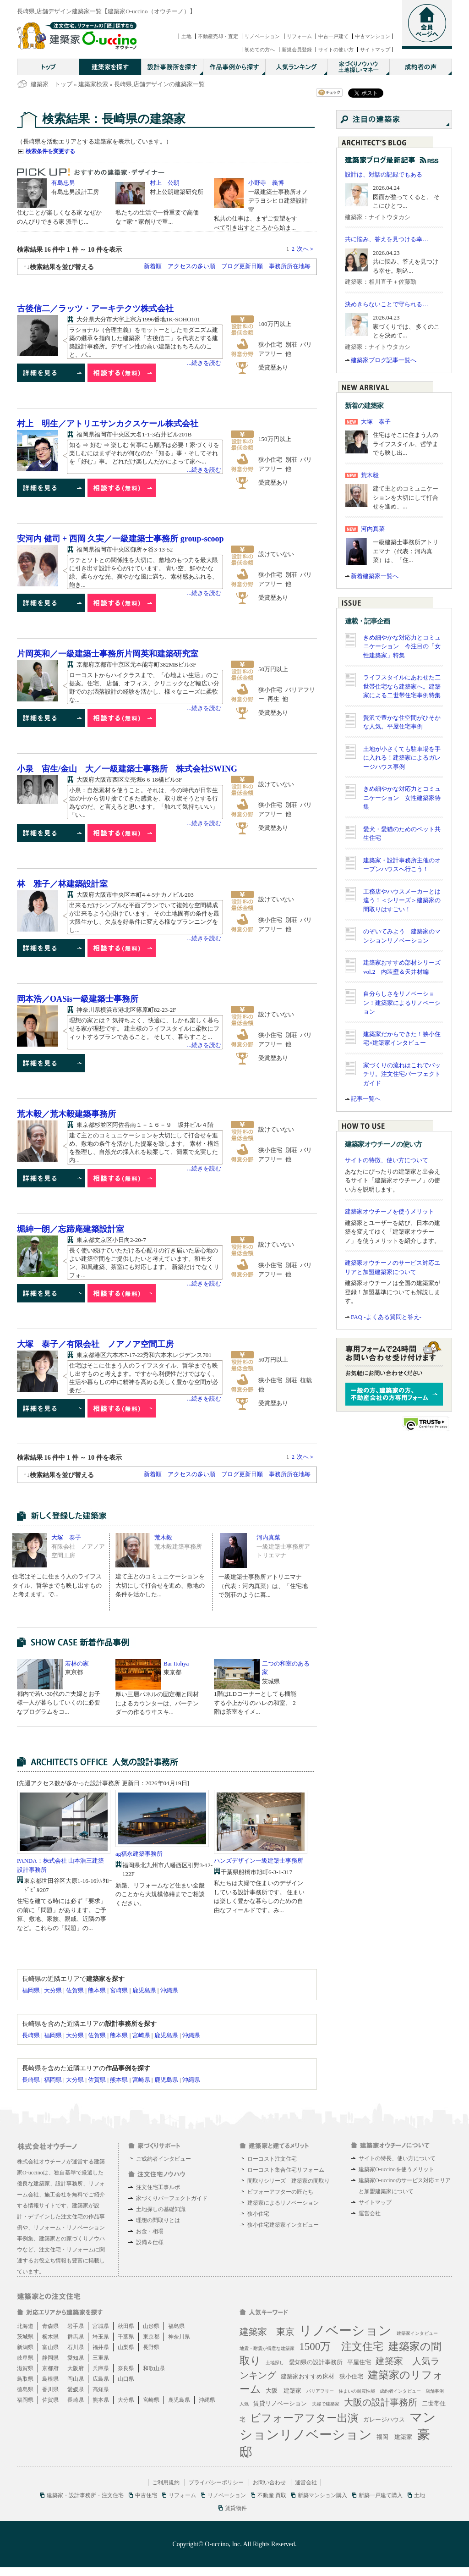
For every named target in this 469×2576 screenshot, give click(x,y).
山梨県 (126, 2347)
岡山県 (75, 2379)
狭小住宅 (258, 2214)
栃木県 (50, 2336)
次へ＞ (306, 248)
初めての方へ (260, 49)
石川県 (75, 2347)
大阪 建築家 (283, 2390)
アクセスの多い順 (191, 266)
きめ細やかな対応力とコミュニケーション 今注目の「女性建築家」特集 (402, 646)
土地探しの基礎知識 (160, 2209)
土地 (186, 36)
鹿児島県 (144, 1990)
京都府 (50, 2368)
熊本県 (97, 1990)
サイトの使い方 (336, 49)
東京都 (151, 2336)
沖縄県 (169, 1990)
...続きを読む (204, 362)
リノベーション (262, 36)
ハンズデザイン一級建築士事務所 (258, 1860)
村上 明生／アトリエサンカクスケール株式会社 (107, 423)
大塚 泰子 (66, 1537)
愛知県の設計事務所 (316, 2362)
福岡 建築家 (394, 2436)
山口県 (126, 2379)
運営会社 (370, 2213)
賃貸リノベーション (280, 2403)
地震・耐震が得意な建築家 (267, 2348)
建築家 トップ (51, 84)
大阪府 (75, 2368)
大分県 (53, 1990)
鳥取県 (25, 2379)
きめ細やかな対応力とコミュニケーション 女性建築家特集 (402, 797)
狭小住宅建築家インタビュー (283, 2225)
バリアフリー (320, 2391)
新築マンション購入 (322, 2495)
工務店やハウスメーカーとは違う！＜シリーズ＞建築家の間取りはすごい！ (402, 900)
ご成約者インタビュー (163, 2159)
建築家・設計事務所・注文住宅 (85, 2495)
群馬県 (75, 2336)
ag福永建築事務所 (139, 1853)
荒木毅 (163, 1537)
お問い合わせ (269, 2482)
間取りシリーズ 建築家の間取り (288, 2181)
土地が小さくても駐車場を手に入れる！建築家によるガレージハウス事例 (402, 757)
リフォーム (299, 36)
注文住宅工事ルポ (158, 2187)
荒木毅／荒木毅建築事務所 (66, 1114)
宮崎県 (119, 1990)
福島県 (176, 2326)
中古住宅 (146, 2495)
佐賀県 (75, 1990)
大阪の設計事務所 (380, 2402)
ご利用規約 (166, 2482)
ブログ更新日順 (242, 266)
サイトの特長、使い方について (397, 2158)
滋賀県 (25, 2368)
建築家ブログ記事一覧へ (383, 360)
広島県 (101, 2379)
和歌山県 (154, 2368)
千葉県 (126, 2336)
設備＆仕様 (150, 2242)
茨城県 (25, 2336)
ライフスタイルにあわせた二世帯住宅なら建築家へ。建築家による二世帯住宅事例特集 (402, 686)
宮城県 (101, 2326)
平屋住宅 (359, 2362)
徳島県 (25, 2389)
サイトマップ (375, 49)
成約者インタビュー (400, 2391)
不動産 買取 (271, 2495)
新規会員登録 (297, 49)
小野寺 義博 (266, 182)
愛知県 (75, 2358)
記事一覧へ (366, 1098)
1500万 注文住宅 (341, 2346)
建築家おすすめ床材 (307, 2376)
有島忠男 (63, 182)
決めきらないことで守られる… (386, 304)
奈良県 (126, 2368)
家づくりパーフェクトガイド (171, 2198)
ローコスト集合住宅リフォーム (285, 2170)
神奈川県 (179, 2336)
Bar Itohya (176, 1663)
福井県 (101, 2347)
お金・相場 (150, 2231)
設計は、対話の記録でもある (383, 174)
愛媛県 (75, 2389)
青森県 (50, 2326)
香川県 (50, 2389)
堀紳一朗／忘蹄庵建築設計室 (70, 1229)
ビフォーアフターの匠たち (280, 2192)
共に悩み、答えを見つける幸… (386, 239)
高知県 (101, 2389)
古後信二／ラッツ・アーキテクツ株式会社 (95, 308)
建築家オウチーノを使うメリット (389, 1211)
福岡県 (31, 1990)
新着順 (153, 266)
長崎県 (31, 2035)
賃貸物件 (236, 2508)
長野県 (151, 2347)
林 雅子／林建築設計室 (62, 883)
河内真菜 (268, 1537)
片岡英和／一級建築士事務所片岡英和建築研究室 (107, 653)
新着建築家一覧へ (374, 576)
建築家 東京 (267, 2332)
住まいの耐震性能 (356, 2391)
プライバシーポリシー (216, 2482)
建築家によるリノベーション (283, 2203)
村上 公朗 (165, 182)
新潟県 (25, 2347)
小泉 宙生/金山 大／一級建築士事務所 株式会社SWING (127, 768)
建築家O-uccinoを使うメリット (396, 2169)
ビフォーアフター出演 (304, 2418)
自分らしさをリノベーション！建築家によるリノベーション (402, 1002)
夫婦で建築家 (325, 2403)
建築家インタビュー (417, 2333)
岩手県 (75, 2326)
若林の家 (77, 1663)
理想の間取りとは (158, 2220)
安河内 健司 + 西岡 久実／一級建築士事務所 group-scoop (120, 538)
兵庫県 (101, 2368)
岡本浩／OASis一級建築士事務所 (77, 999)
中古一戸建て (333, 36)
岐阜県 (25, 2358)
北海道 (25, 2326)
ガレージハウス (384, 2419)
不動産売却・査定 (218, 36)
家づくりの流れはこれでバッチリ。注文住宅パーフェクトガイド (402, 1074)
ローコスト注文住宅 (272, 2159)
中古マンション (372, 36)
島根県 (50, 2379)
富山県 (50, 2347)
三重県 (101, 2358)
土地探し (275, 2362)
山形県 (151, 2326)
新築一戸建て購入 (381, 2495)
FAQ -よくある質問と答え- (386, 1316)
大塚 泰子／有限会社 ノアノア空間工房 (95, 1344)
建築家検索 (93, 84)
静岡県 (50, 2358)
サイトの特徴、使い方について (386, 1160)
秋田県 (126, 2326)
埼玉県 (101, 2336)
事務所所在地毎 (290, 266)
